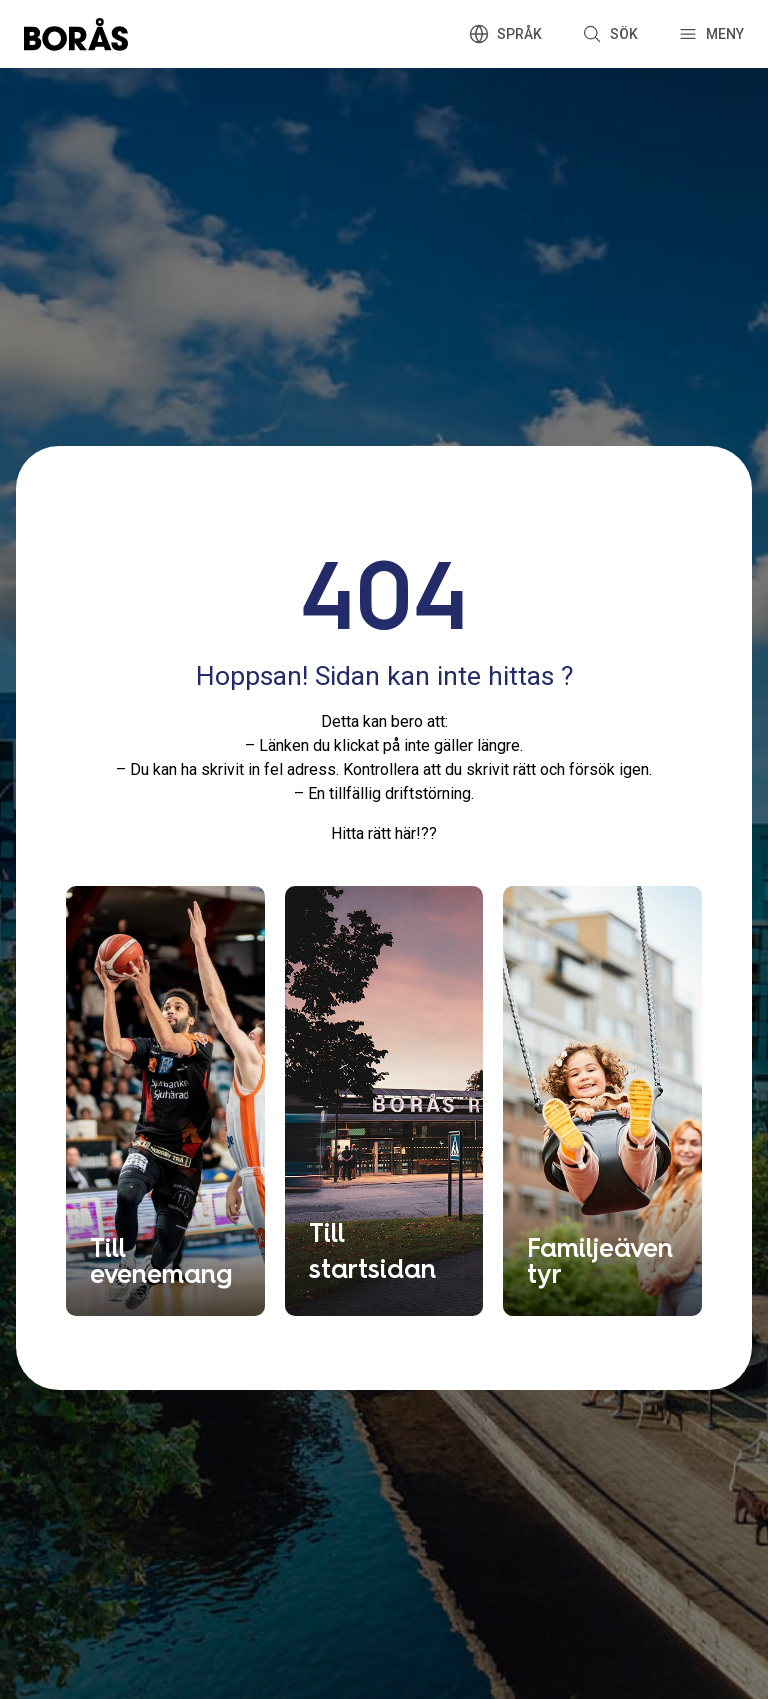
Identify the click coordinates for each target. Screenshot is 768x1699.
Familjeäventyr (600, 1260)
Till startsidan (372, 1250)
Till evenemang (161, 1260)
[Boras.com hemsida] (76, 34)
